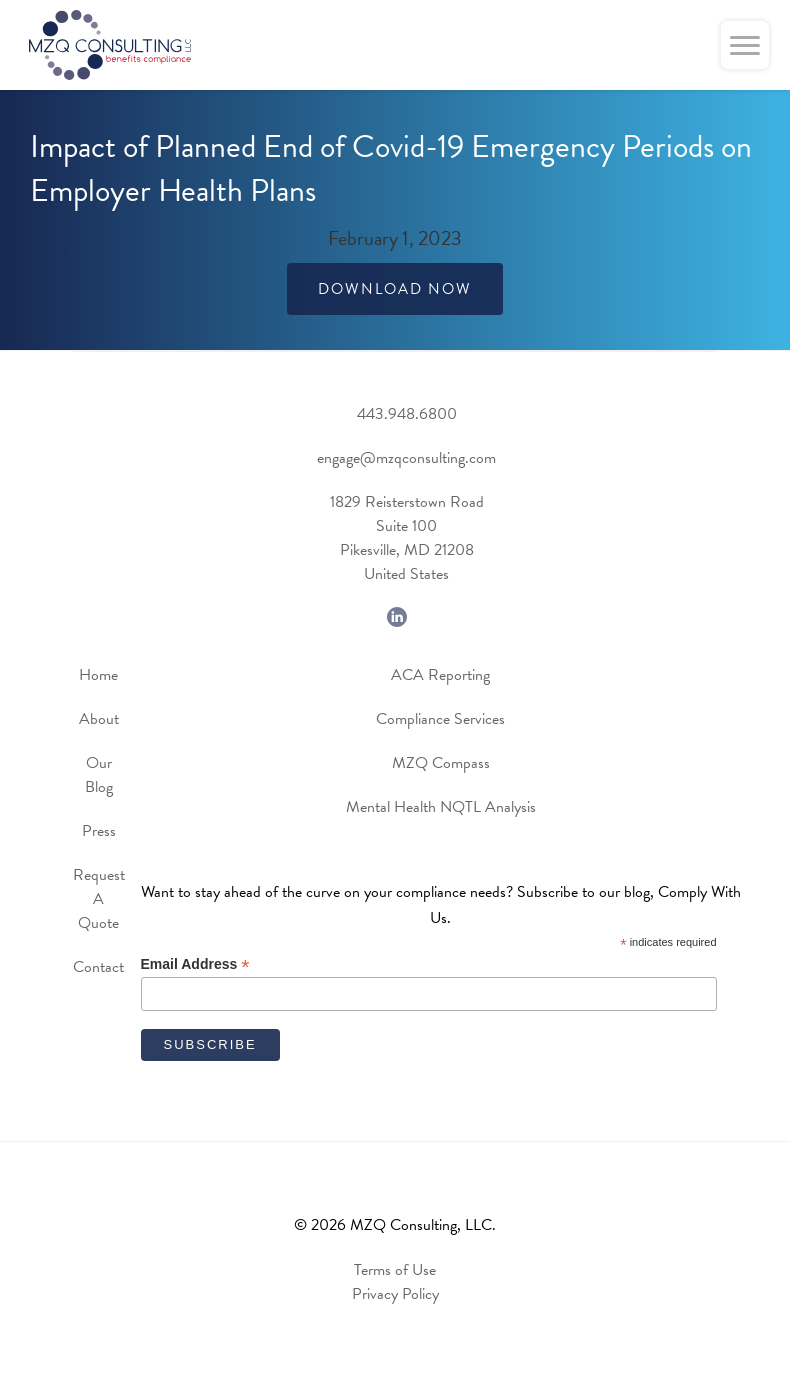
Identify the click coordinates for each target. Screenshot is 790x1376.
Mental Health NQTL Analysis (441, 807)
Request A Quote (99, 899)
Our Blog (99, 775)
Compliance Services (440, 719)
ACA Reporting (440, 675)
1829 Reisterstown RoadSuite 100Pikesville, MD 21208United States (407, 538)
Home (98, 675)
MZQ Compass (441, 763)
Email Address (195, 964)
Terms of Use (395, 1270)
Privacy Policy (395, 1294)
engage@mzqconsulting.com (406, 458)
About (99, 719)
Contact (98, 967)
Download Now (395, 289)
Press (99, 831)
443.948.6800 (407, 414)
